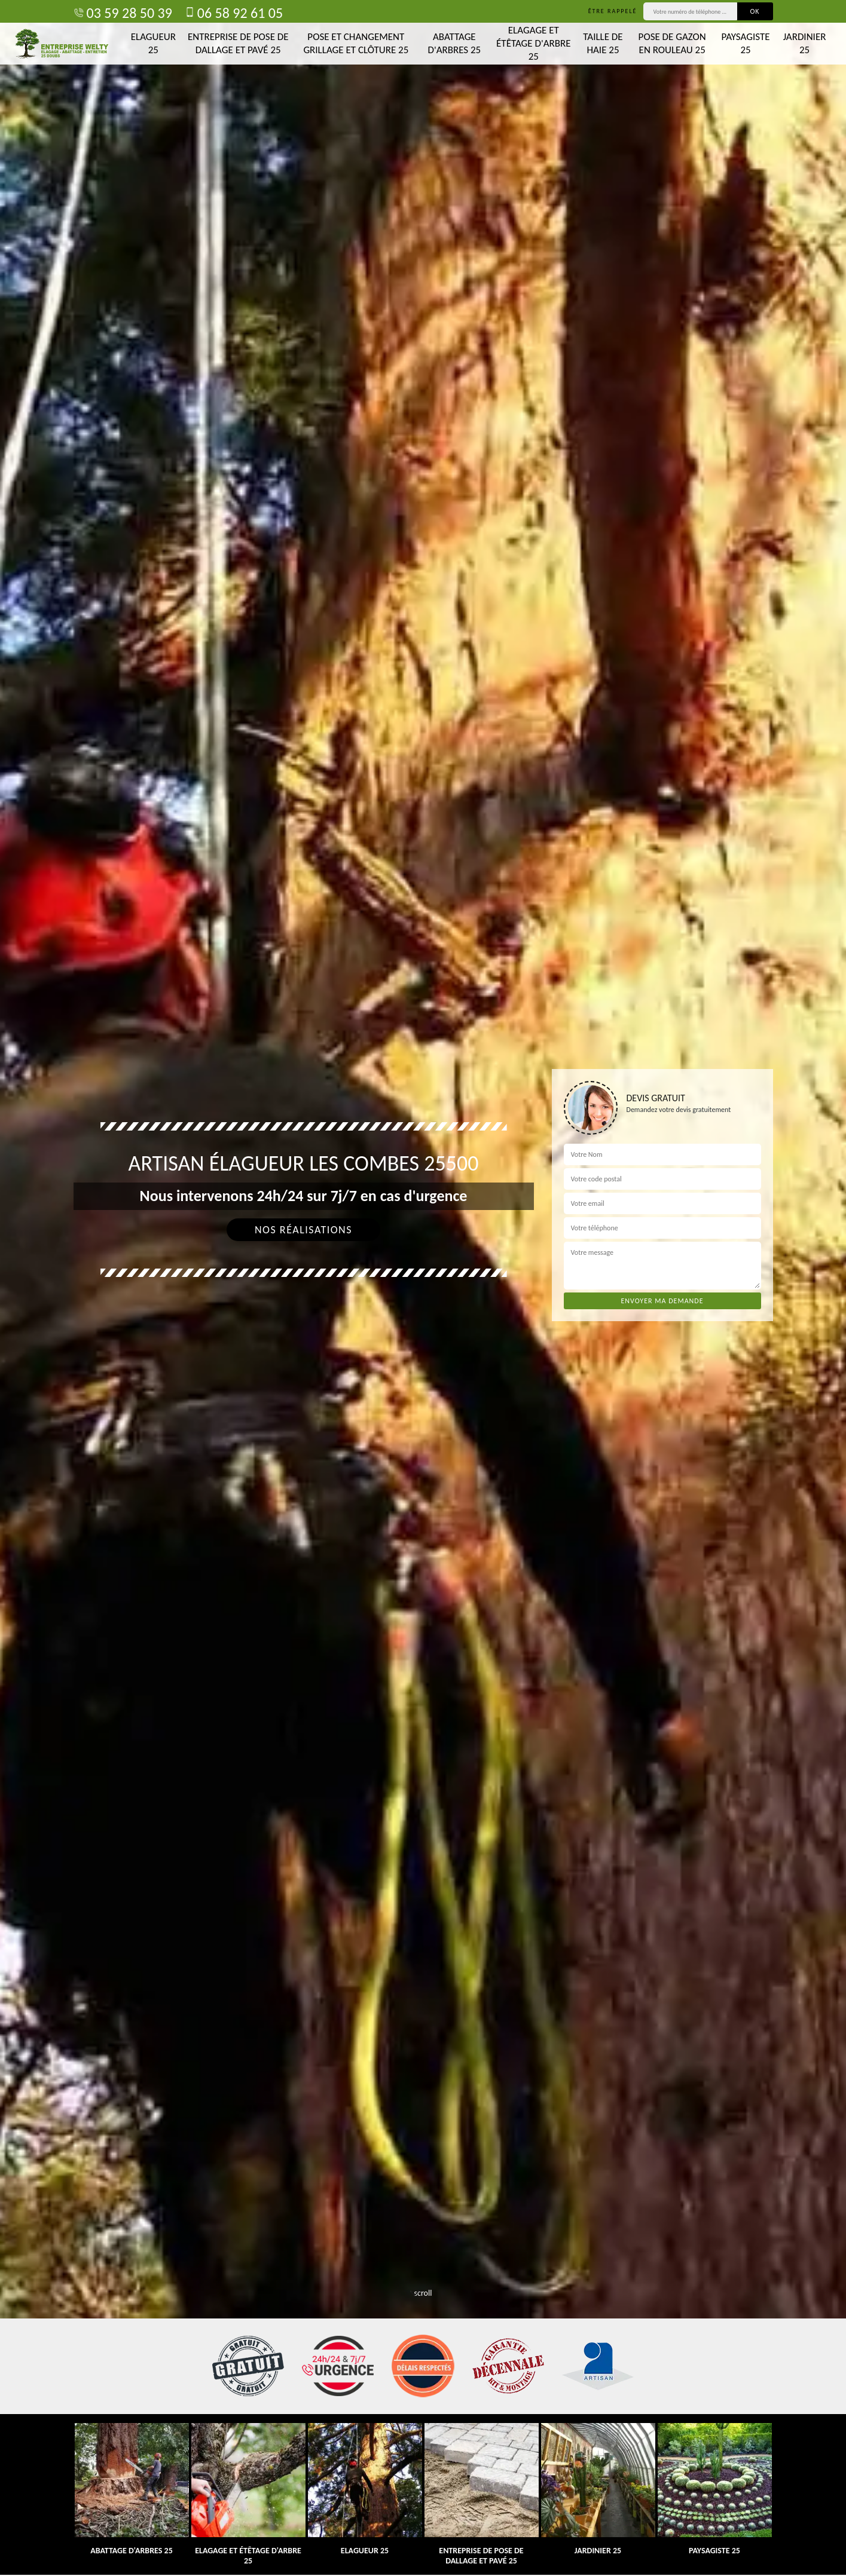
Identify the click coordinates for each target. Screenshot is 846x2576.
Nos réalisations (303, 1229)
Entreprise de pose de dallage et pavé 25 (238, 43)
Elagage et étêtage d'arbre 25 (533, 43)
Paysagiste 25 (746, 43)
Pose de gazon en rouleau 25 (672, 43)
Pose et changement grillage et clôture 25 (355, 43)
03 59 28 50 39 (123, 13)
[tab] (423, 1288)
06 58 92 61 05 (233, 13)
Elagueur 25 (153, 43)
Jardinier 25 (804, 43)
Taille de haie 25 (602, 43)
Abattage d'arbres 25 (454, 43)
